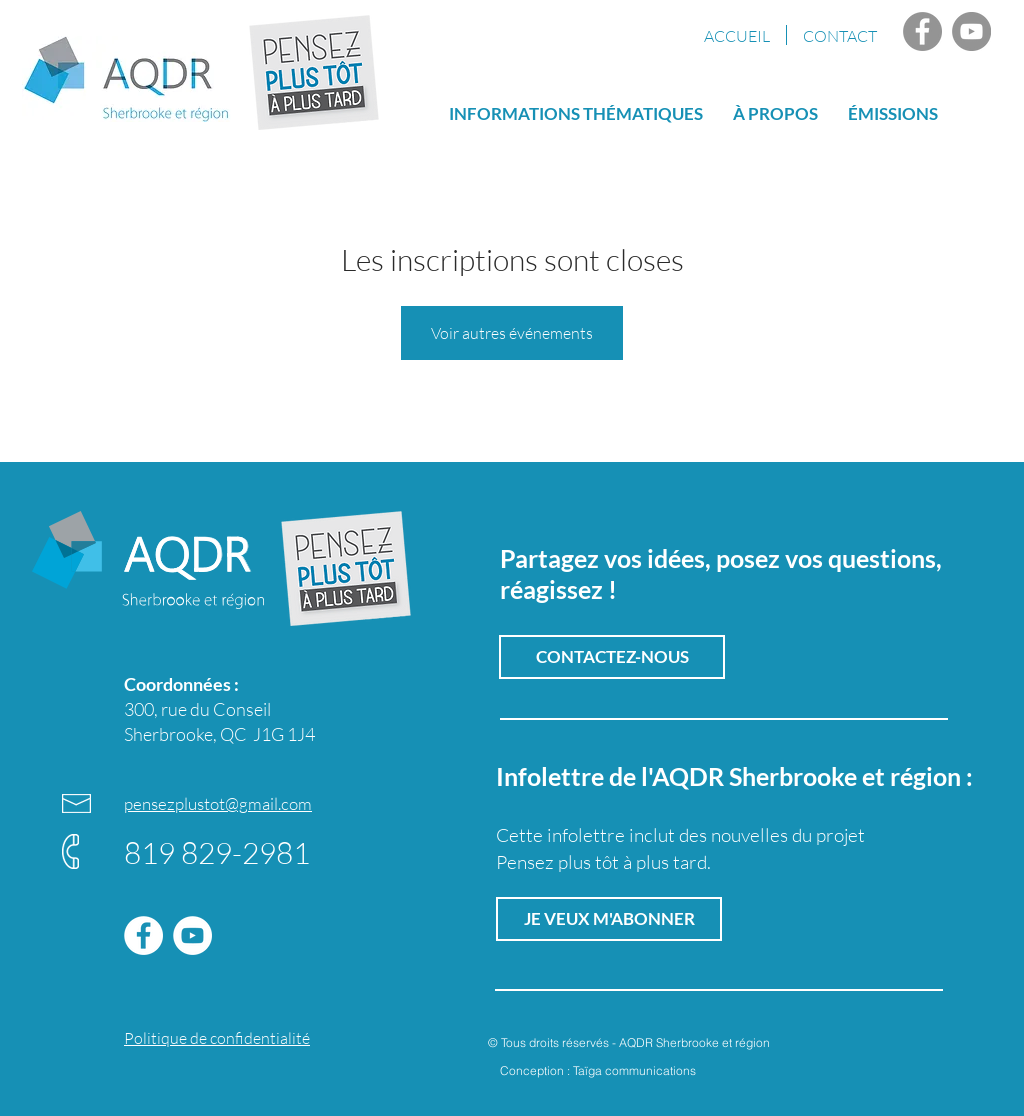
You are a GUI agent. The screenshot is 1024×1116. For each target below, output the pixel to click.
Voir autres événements (512, 333)
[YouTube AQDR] (971, 31)
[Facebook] (922, 31)
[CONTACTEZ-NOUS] (612, 657)
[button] (893, 112)
